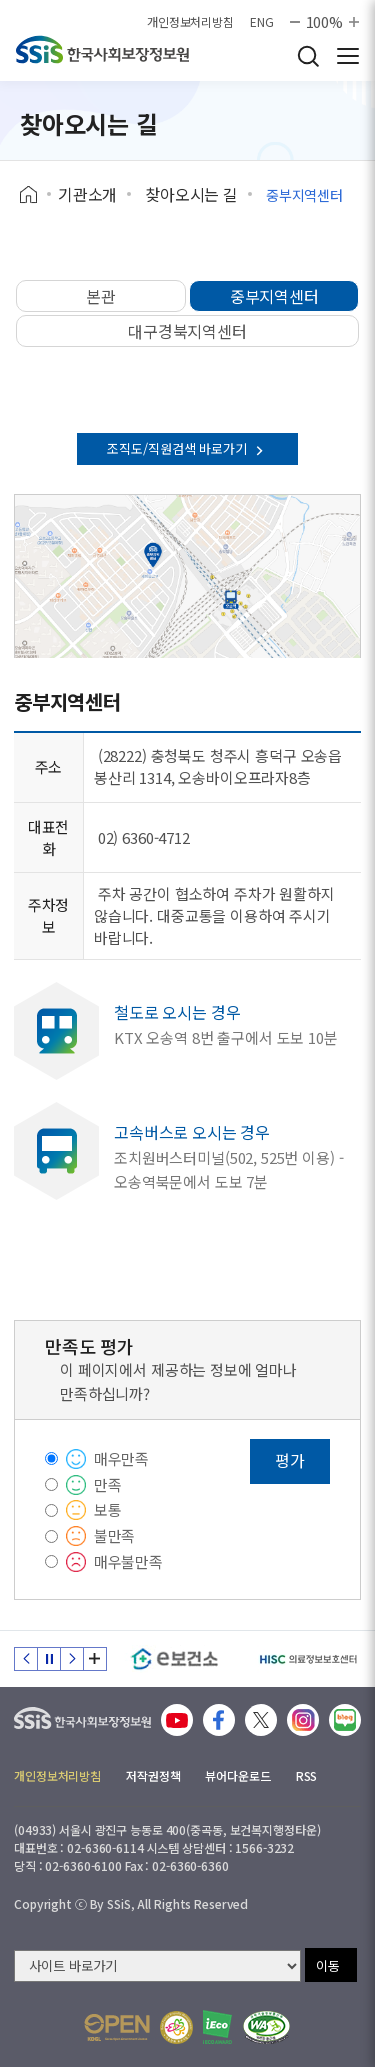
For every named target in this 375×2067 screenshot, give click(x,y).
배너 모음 (95, 1659)
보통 (108, 1509)
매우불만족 (128, 1561)
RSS (307, 1775)
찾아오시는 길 (191, 194)
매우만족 (121, 1458)
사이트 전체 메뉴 (348, 56)
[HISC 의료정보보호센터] (307, 1659)
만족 (108, 1484)
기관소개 (87, 194)
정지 (49, 1659)
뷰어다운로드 (237, 1775)
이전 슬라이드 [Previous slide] (26, 1659)
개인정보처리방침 (190, 22)
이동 (328, 1965)
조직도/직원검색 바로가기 (187, 448)
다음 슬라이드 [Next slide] (72, 1659)
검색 (308, 56)
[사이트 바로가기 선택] (157, 1966)
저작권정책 (153, 1775)
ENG (262, 22)
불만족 (115, 1535)
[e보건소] (174, 1659)
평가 (290, 1460)
